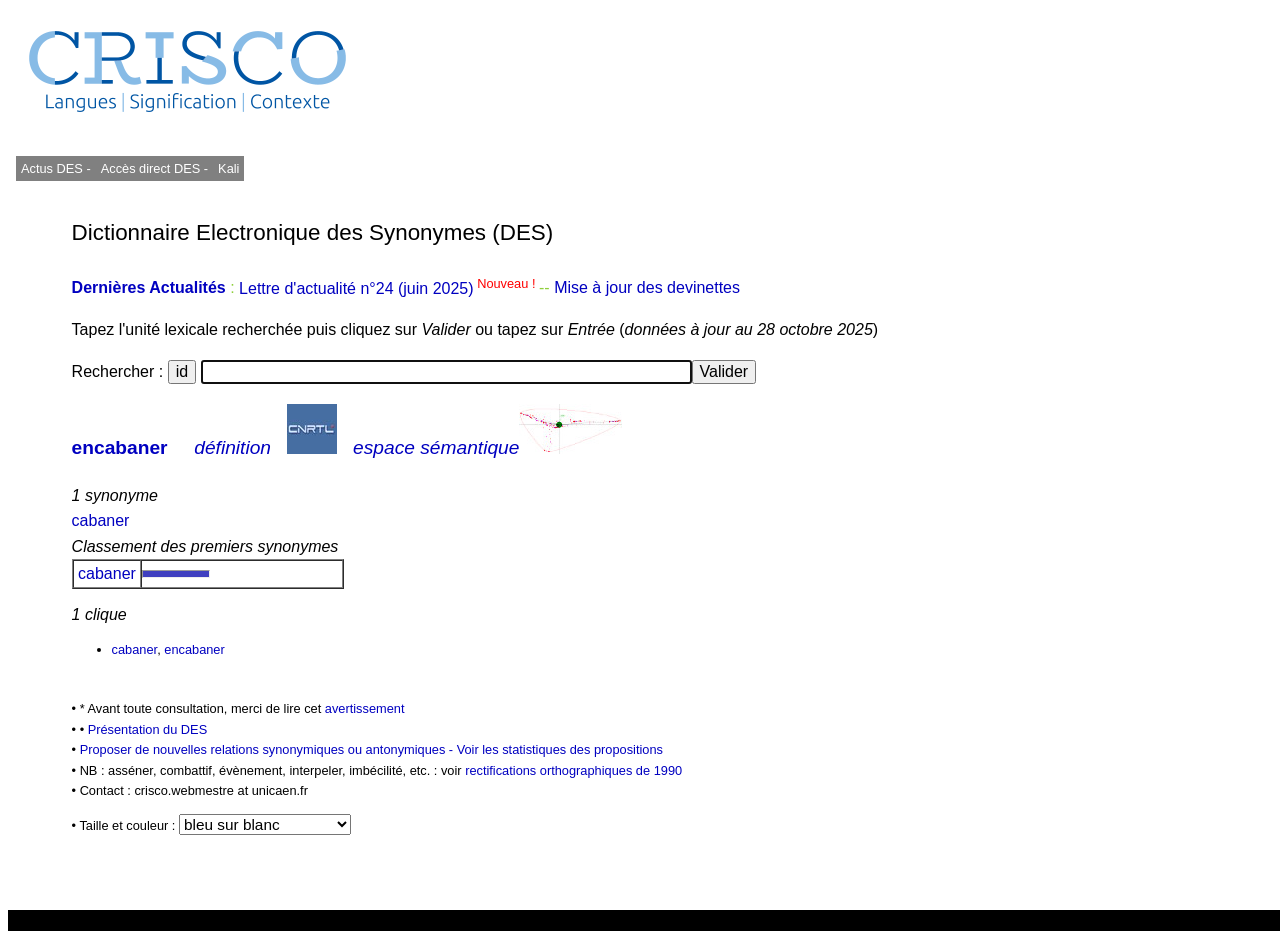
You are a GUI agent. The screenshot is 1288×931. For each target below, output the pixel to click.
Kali (228, 168)
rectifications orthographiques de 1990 (573, 770)
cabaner (101, 520)
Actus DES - (56, 168)
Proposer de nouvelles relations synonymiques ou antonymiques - (268, 749)
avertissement (365, 708)
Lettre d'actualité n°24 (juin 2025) (389, 288)
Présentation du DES (148, 729)
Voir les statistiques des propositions (560, 749)
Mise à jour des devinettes (647, 288)
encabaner (120, 447)
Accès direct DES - (154, 168)
